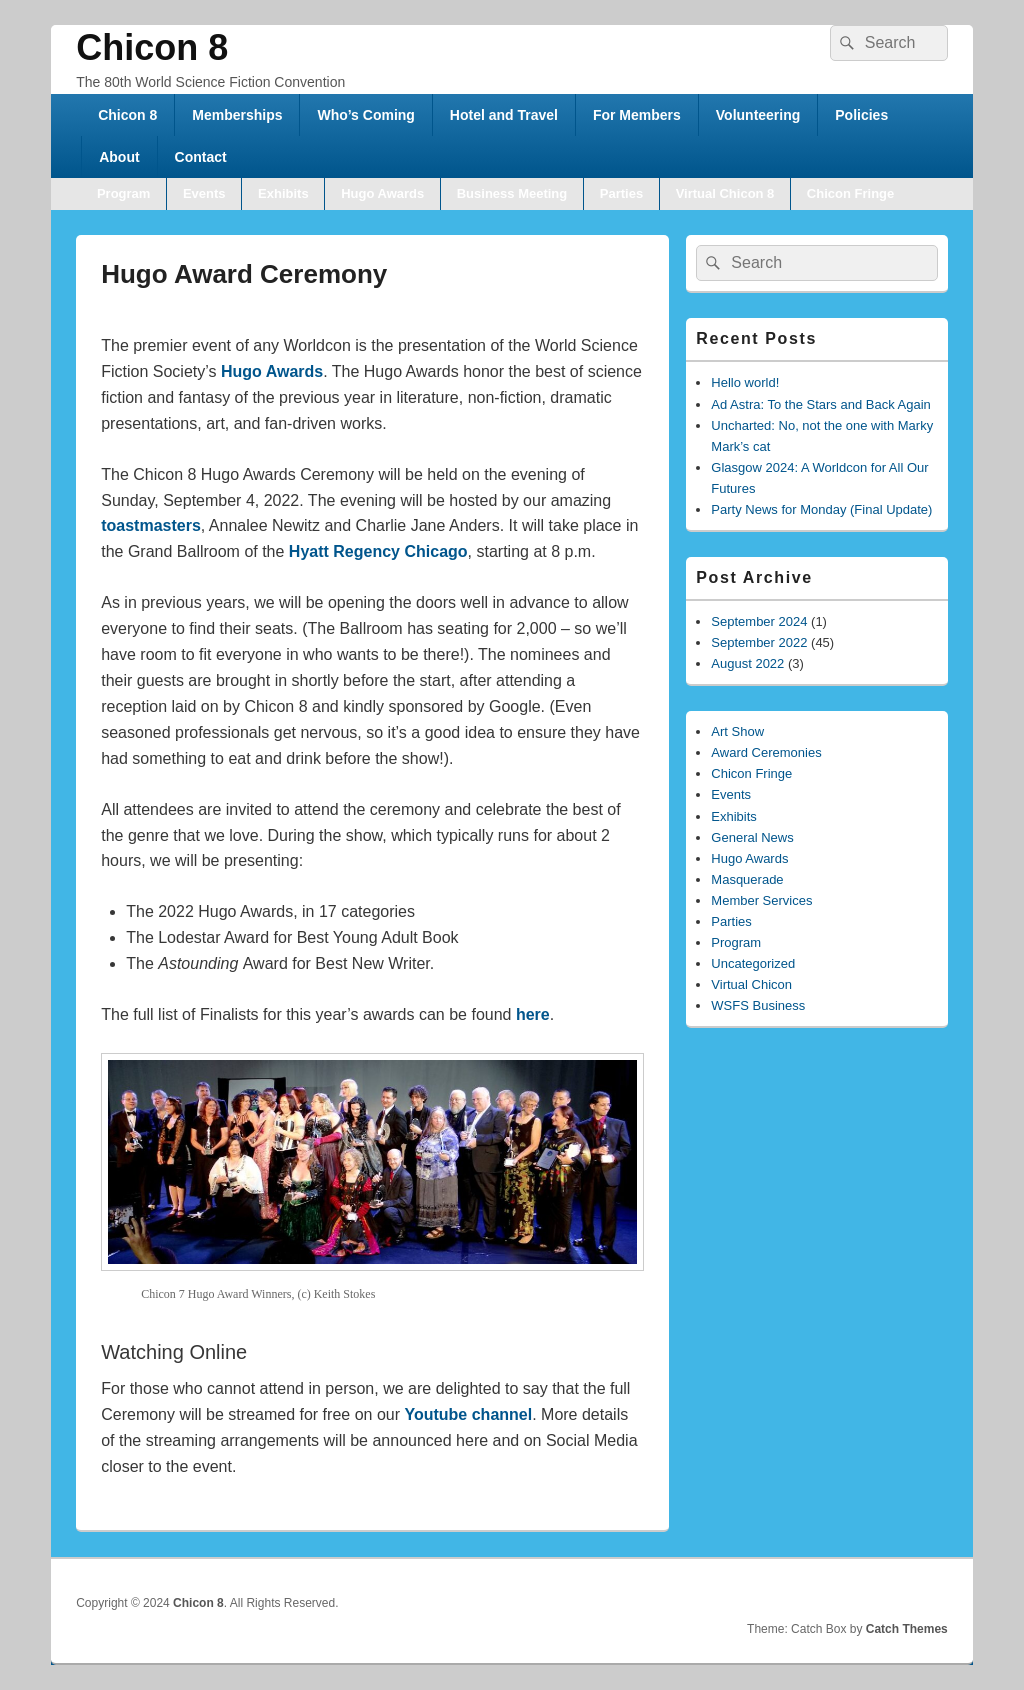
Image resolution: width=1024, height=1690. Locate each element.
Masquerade (747, 879)
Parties (621, 193)
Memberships (237, 115)
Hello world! (745, 382)
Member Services (761, 900)
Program (123, 193)
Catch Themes (907, 1629)
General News (752, 837)
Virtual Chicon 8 (725, 193)
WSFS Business (758, 1005)
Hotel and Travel (504, 115)
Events (204, 193)
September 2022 (759, 642)
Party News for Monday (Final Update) (821, 509)
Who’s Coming (365, 115)
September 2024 (759, 621)
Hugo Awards (382, 193)
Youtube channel (468, 1414)
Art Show (737, 731)
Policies (861, 115)
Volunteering (758, 115)
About (119, 157)
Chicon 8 (152, 47)
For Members (637, 115)
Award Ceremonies (766, 752)
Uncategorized (753, 963)
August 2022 (747, 663)
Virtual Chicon (751, 984)
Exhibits (283, 193)
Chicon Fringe (850, 193)
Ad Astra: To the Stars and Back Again (820, 404)
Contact (201, 157)
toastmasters (151, 525)
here (533, 1014)
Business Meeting (512, 193)
